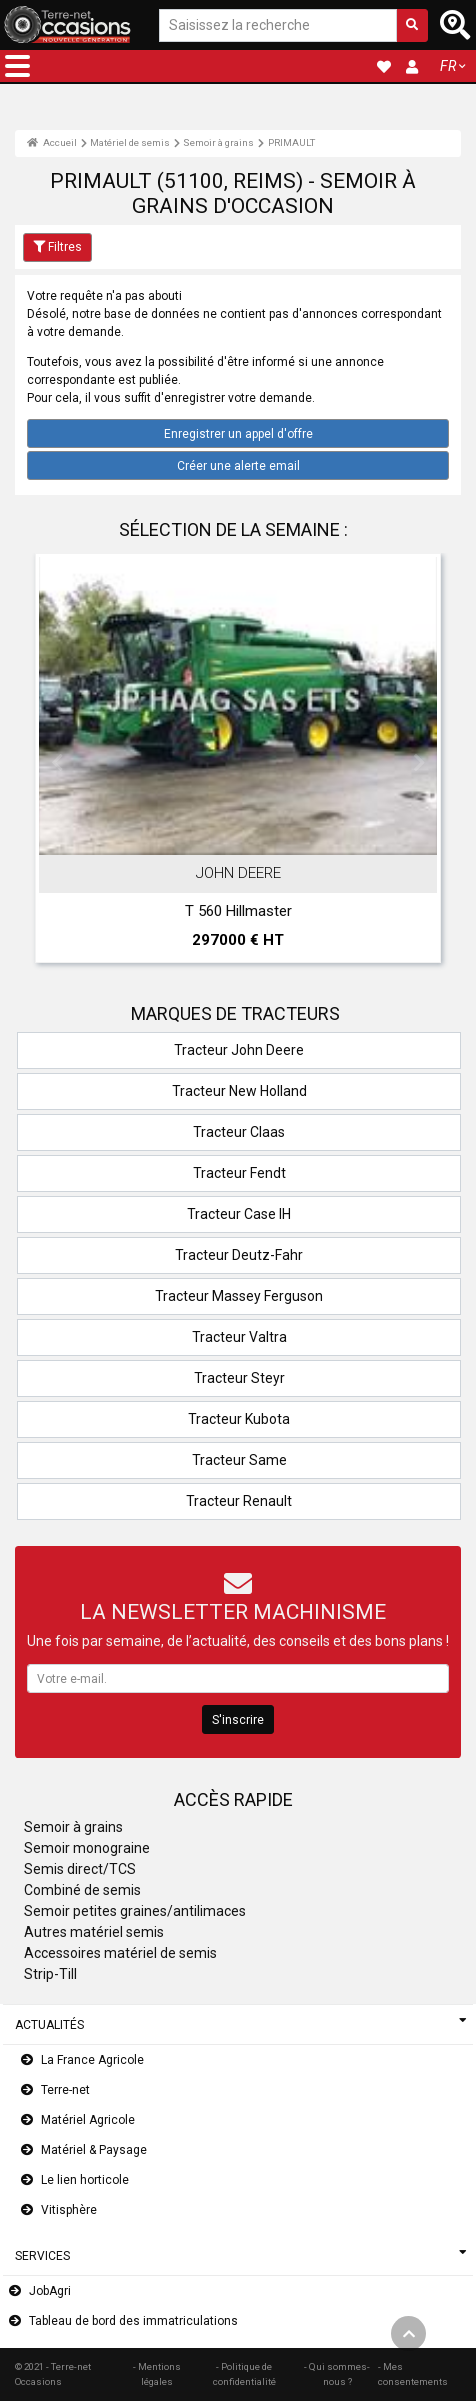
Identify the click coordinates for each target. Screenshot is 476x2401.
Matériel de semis (130, 142)
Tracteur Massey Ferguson (239, 1296)
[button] (17, 66)
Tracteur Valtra (239, 1337)
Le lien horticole (85, 2180)
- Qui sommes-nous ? (337, 2373)
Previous (57, 763)
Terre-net (65, 2090)
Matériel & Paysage (94, 2150)
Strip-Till (50, 1974)
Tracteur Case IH (239, 1214)
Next (419, 763)
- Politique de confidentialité (244, 2373)
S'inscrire (238, 1720)
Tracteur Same (239, 1460)
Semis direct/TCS (80, 1869)
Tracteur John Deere (239, 1050)
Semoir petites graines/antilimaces (135, 1911)
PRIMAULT (291, 142)
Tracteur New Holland (239, 1091)
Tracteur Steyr (239, 1378)
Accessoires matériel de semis (120, 1953)
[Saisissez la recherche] (278, 25)
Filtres (57, 247)
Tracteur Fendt (239, 1173)
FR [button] (448, 66)
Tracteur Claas (239, 1132)
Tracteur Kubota (239, 1419)
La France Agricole (92, 2060)
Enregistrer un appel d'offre (238, 434)
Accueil (52, 142)
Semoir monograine (87, 1848)
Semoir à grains (218, 142)
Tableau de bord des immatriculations (133, 2321)
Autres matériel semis (94, 1932)
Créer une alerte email (238, 466)
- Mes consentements (413, 2373)
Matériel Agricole (88, 2120)
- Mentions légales (157, 2373)
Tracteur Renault (239, 1501)
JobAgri (50, 2291)
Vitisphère (69, 2210)
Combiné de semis (82, 1890)
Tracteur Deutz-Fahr (239, 1255)
